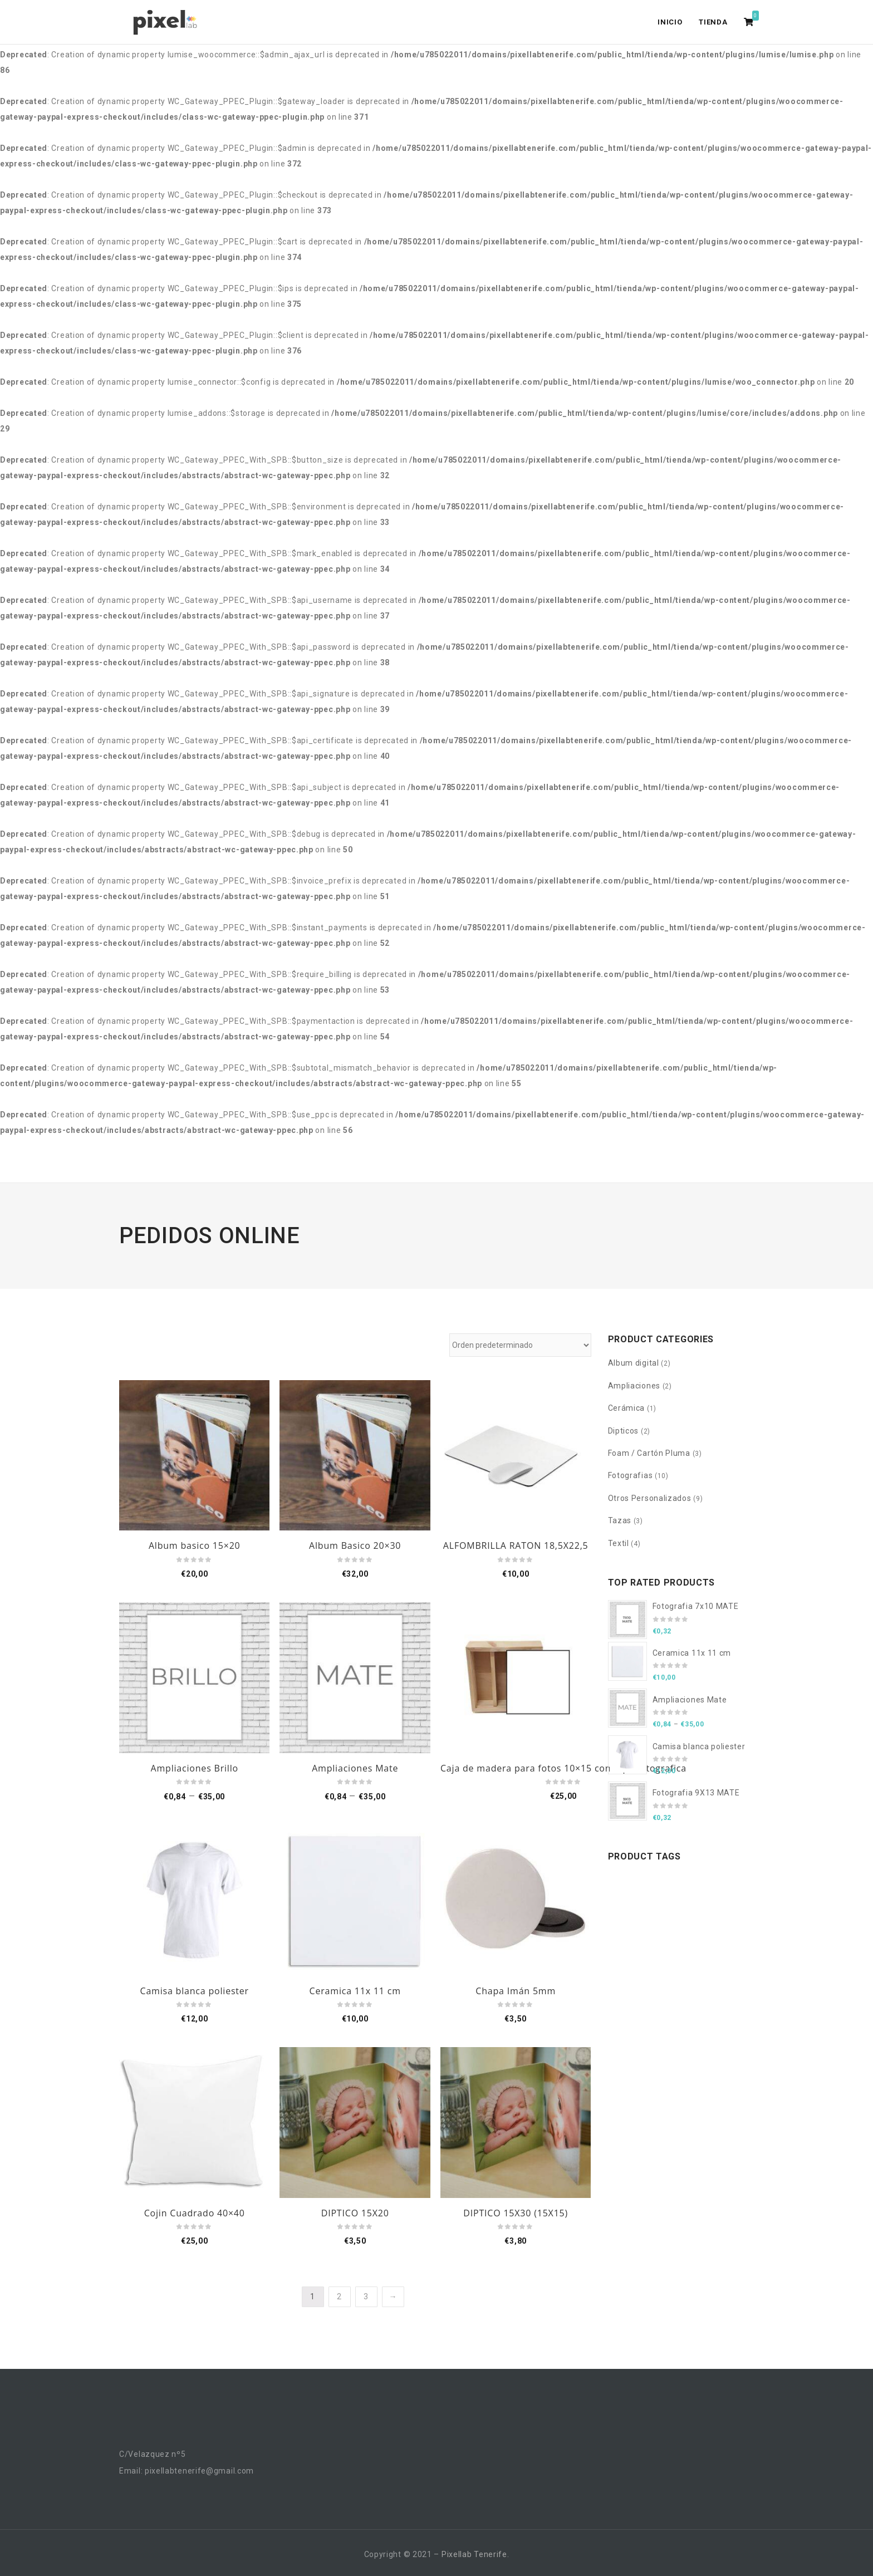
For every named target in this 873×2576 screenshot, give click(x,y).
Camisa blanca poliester (194, 1991)
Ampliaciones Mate (355, 1768)
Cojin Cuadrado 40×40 (194, 2213)
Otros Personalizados (649, 1498)
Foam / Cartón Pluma (649, 1453)
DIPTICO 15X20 (355, 2213)
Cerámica (626, 1408)
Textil (618, 1543)
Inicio (670, 22)
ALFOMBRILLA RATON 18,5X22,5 (515, 1545)
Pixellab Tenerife (474, 2554)
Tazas (620, 1520)
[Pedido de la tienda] (520, 1345)
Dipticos (623, 1430)
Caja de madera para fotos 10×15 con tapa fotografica (563, 1768)
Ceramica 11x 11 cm (355, 1991)
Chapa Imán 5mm (515, 1991)
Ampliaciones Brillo (194, 1768)
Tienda (713, 22)
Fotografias (630, 1475)
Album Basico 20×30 (355, 1545)
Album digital (633, 1362)
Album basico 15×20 (195, 1545)
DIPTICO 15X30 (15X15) (515, 2213)
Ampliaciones (634, 1385)
